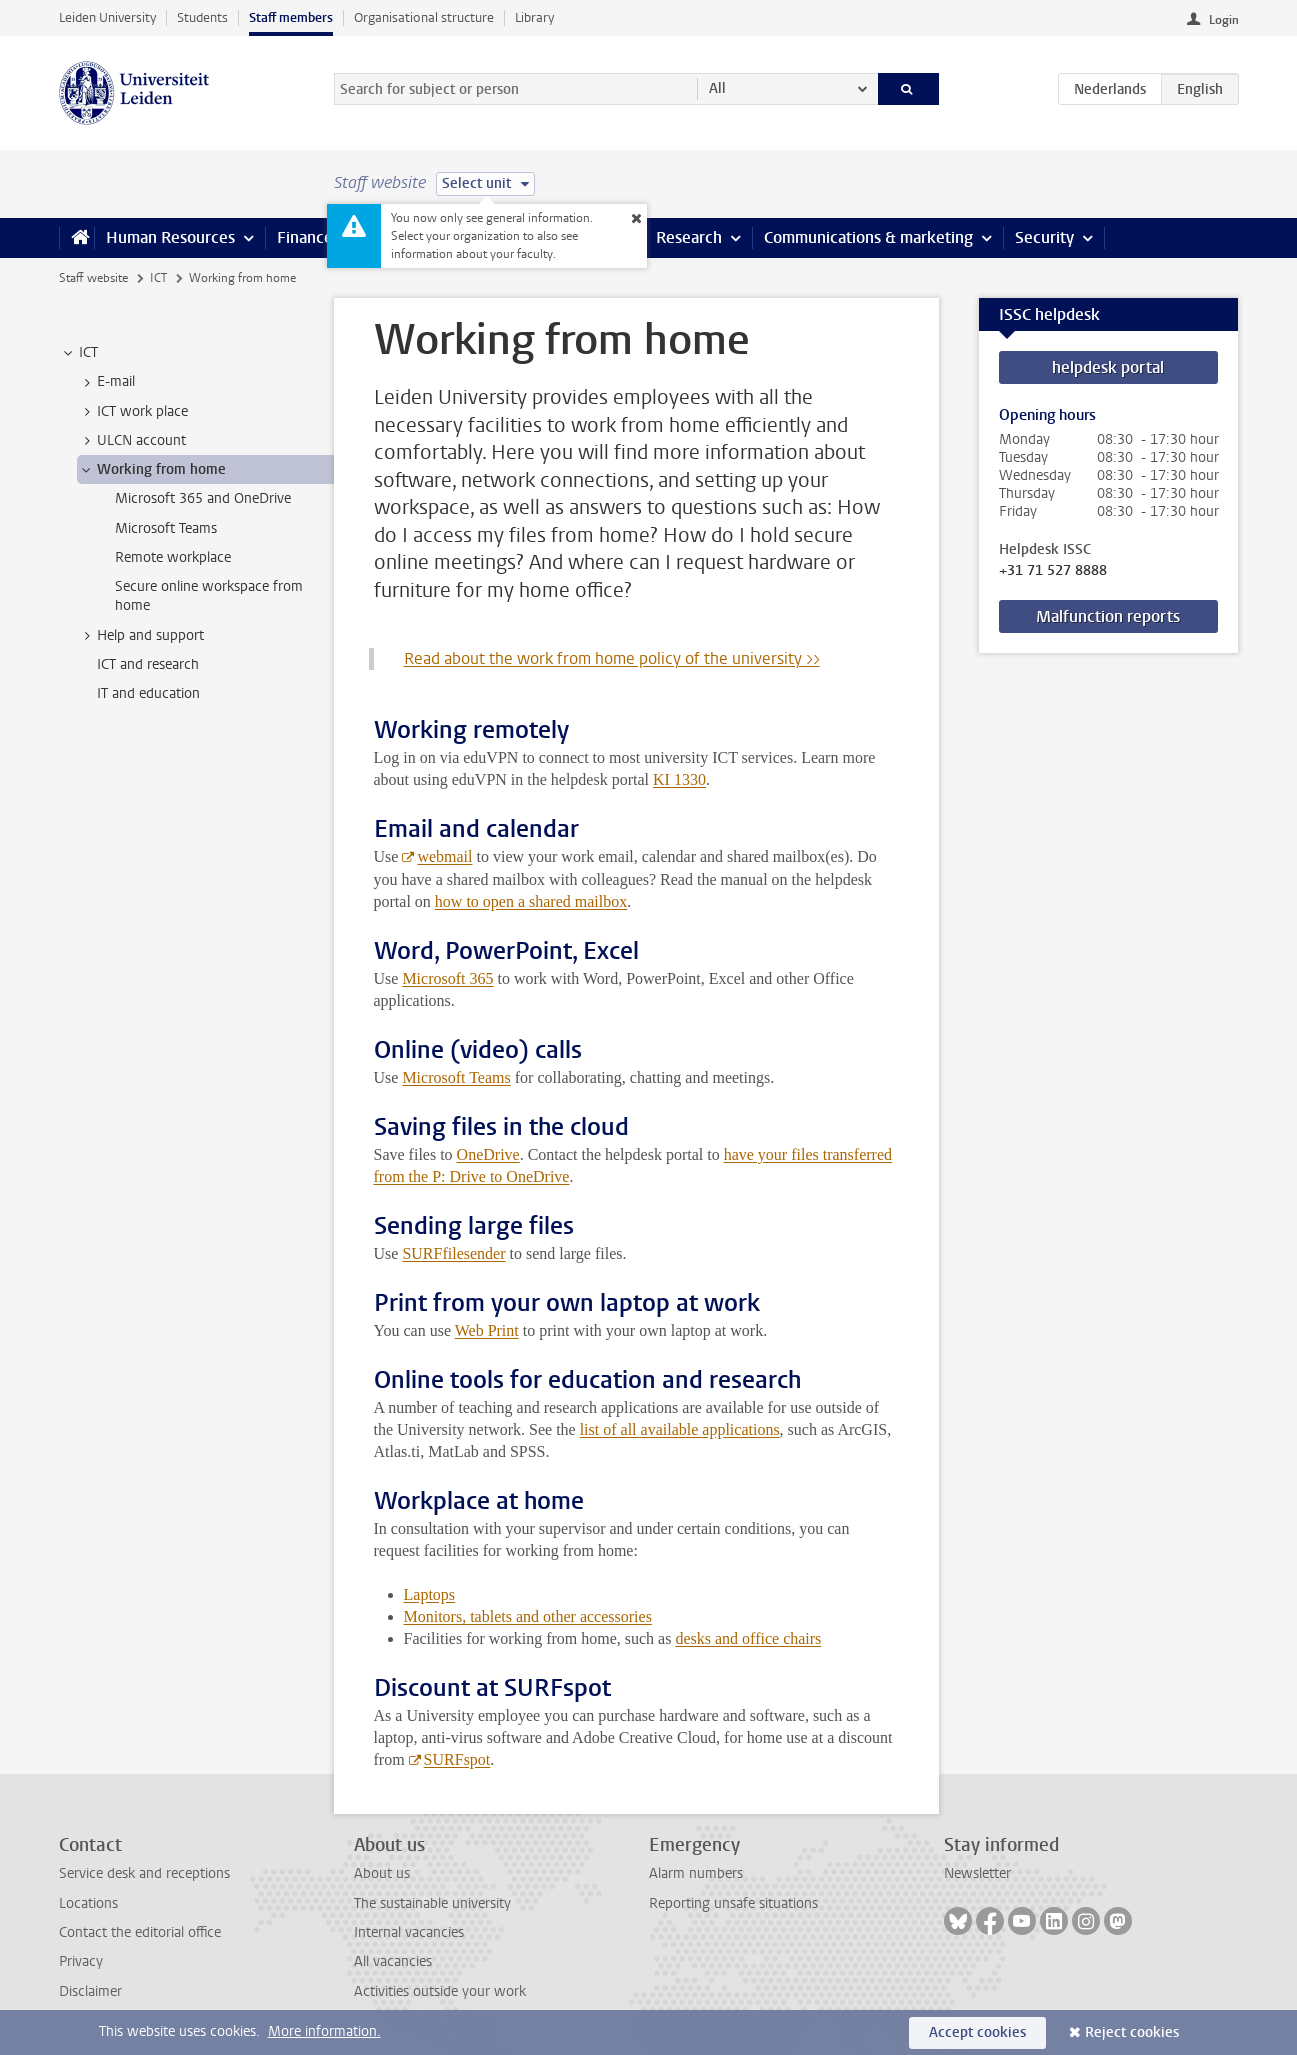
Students (202, 17)
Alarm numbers (696, 1873)
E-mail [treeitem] (106, 382)
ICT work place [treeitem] (133, 412)
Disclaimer (90, 1991)
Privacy (81, 1961)
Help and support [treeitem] (141, 636)
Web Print (487, 1330)
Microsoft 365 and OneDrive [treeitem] (203, 498)
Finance (305, 237)
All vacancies (393, 1961)
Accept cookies (977, 2032)
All (717, 88)
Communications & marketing (868, 237)
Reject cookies (1132, 2032)
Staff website (93, 278)
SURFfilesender (453, 1253)
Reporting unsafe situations (733, 1903)
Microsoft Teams (456, 1077)
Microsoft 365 (447, 978)
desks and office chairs (748, 1638)
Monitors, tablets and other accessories (528, 1616)
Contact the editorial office (140, 1932)
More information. (324, 2031)
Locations (88, 1903)
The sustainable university (432, 1903)
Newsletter (977, 1873)
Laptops (430, 1594)
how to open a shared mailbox (531, 901)
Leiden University (107, 17)
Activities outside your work (440, 1991)
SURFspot (457, 1759)
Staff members (291, 17)
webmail (444, 856)
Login (1224, 20)
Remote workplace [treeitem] (173, 557)
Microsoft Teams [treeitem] (166, 528)
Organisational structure (424, 17)
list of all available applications (680, 1429)
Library (534, 17)
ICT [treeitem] (79, 353)
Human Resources (170, 237)
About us (382, 1873)
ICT (158, 278)
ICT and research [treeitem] (148, 664)
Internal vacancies (409, 1932)
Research (689, 237)
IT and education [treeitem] (148, 693)
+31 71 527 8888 (1053, 571)
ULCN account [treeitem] (132, 441)
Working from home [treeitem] (152, 470)
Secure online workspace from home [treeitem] (209, 596)
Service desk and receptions (144, 1873)
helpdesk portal (1108, 367)
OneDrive (488, 1154)
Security (1044, 237)
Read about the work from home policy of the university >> (612, 658)
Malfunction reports (1108, 616)
